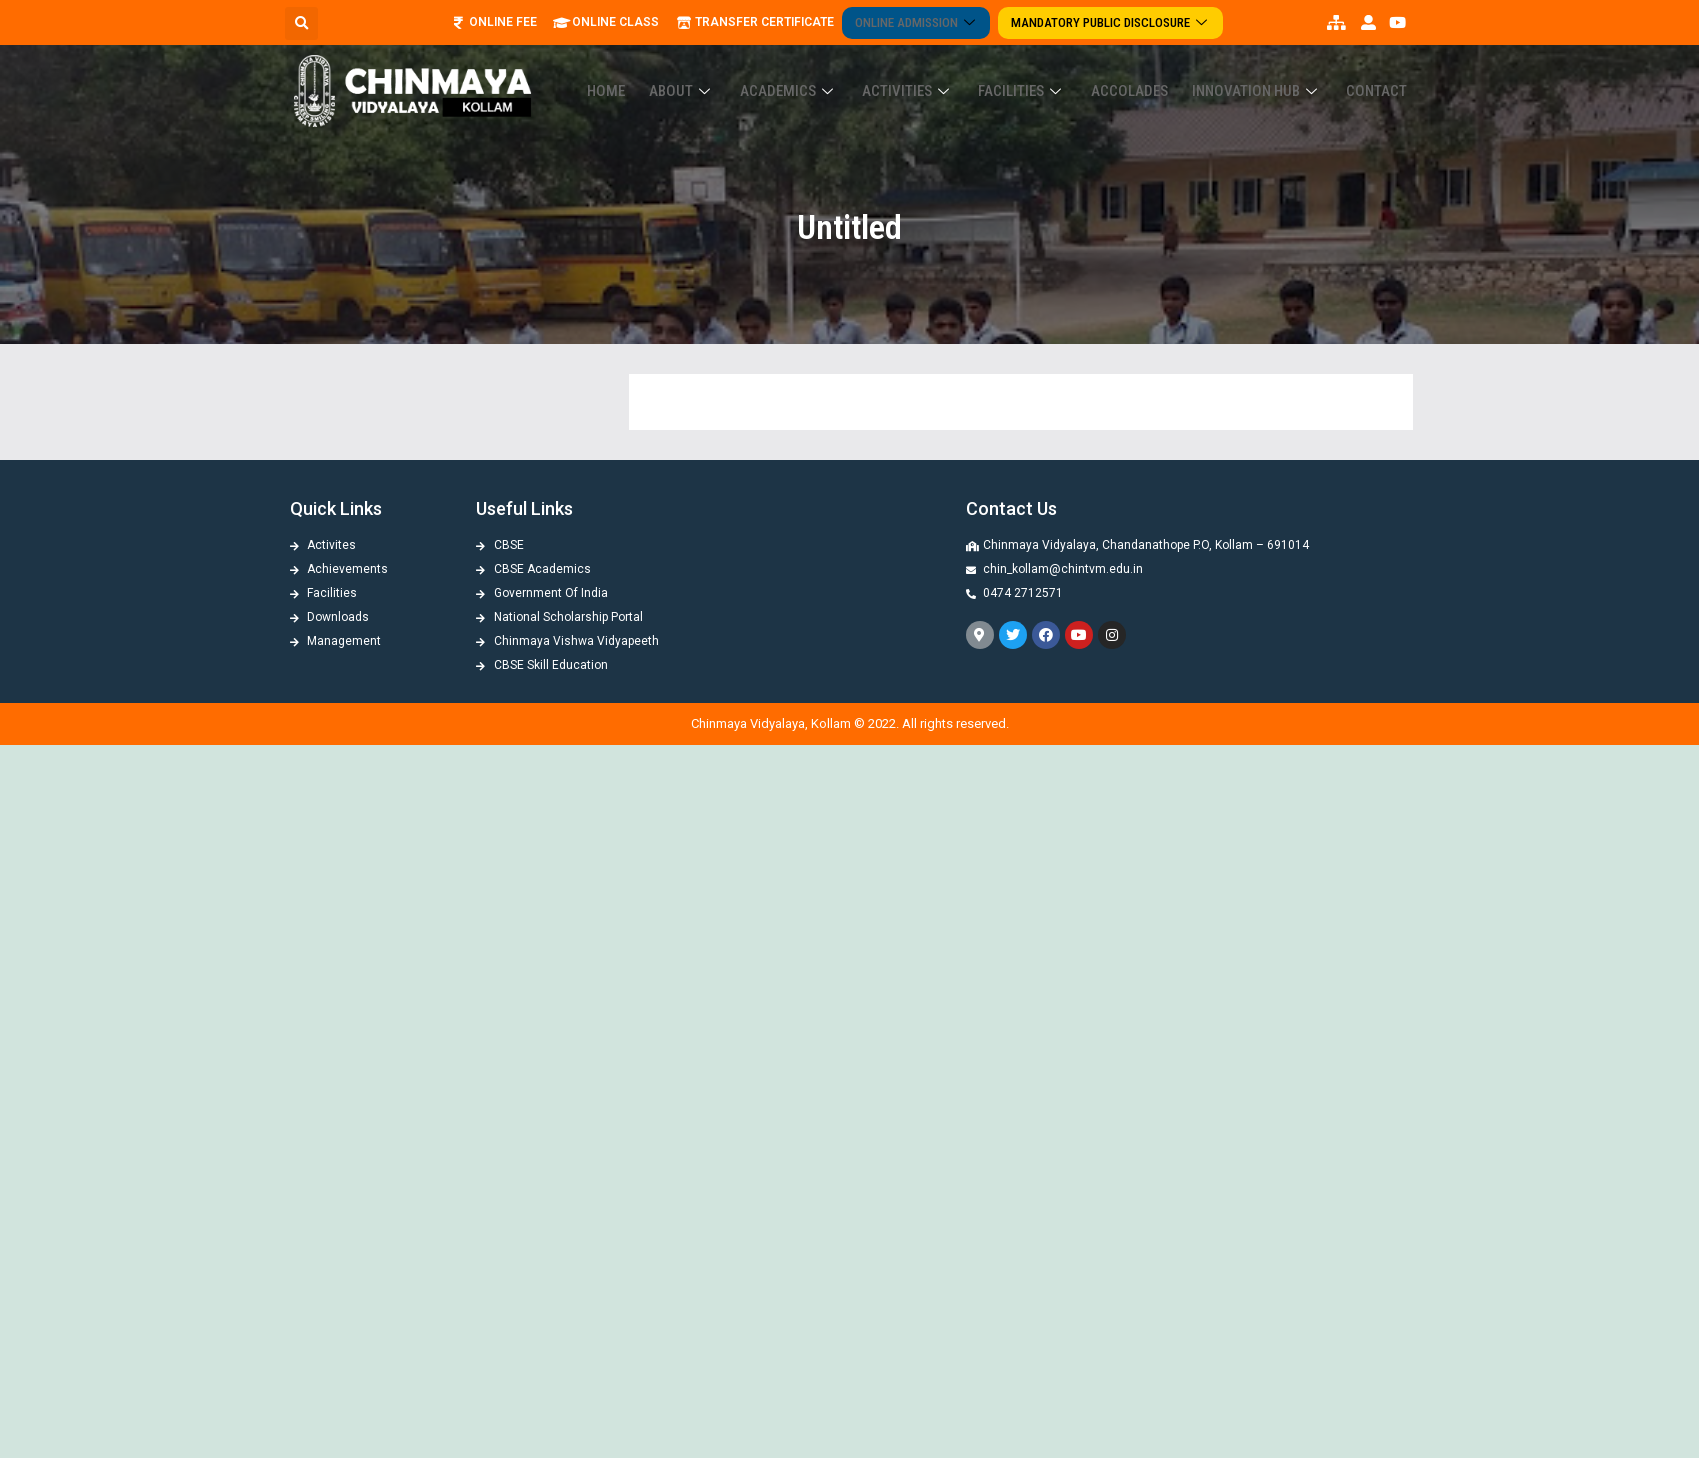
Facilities (1051, 73)
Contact (1380, 73)
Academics (834, 73)
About (736, 73)
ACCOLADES (1149, 73)
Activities (945, 73)
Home (668, 73)
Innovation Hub (1269, 73)
